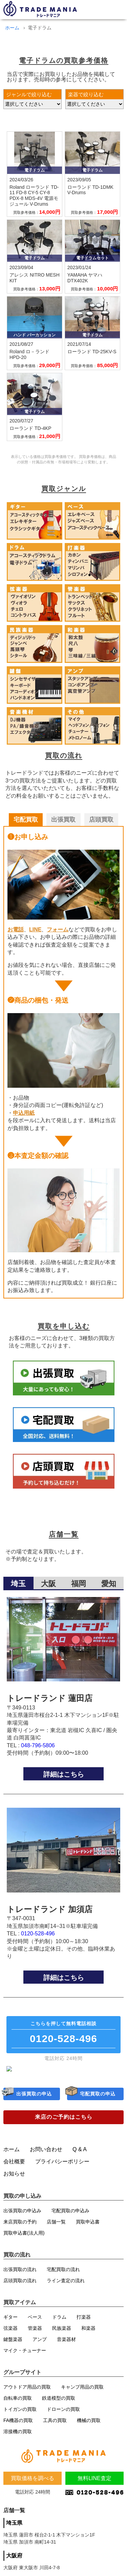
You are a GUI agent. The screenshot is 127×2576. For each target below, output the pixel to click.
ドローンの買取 (63, 2414)
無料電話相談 (63, 2034)
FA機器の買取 (18, 2425)
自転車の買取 (17, 2403)
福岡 (78, 1583)
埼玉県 (14, 2530)
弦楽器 (10, 2333)
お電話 (15, 929)
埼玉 (18, 1583)
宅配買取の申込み (70, 2216)
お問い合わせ (46, 2155)
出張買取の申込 (34, 2099)
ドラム (59, 2322)
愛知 (108, 1583)
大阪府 (14, 2563)
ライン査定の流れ (66, 2286)
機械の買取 (89, 2425)
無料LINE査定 (94, 2485)
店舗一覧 (56, 2227)
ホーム (12, 27)
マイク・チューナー (24, 2356)
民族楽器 (61, 2333)
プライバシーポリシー (62, 2167)
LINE (35, 929)
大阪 (48, 1583)
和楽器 (88, 2333)
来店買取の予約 (20, 2227)
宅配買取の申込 (97, 2099)
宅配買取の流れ (63, 2274)
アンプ (40, 2344)
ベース (35, 2322)
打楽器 (84, 2322)
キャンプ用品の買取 (82, 2392)
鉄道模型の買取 (58, 2403)
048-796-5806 (38, 1745)
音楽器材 (66, 2344)
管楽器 (35, 2333)
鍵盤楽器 (12, 2344)
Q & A (79, 2155)
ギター (10, 2322)
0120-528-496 (38, 1933)
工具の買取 (55, 2425)
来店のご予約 (63, 2123)
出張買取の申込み (22, 2216)
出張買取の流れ (20, 2274)
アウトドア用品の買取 (27, 2392)
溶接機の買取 (17, 2437)
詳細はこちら (63, 1774)
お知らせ (14, 2179)
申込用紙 (24, 1113)
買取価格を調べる (32, 2485)
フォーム (57, 929)
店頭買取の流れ (20, 2286)
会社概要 (14, 2167)
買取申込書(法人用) (23, 2238)
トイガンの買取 (20, 2414)
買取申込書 (88, 2227)
